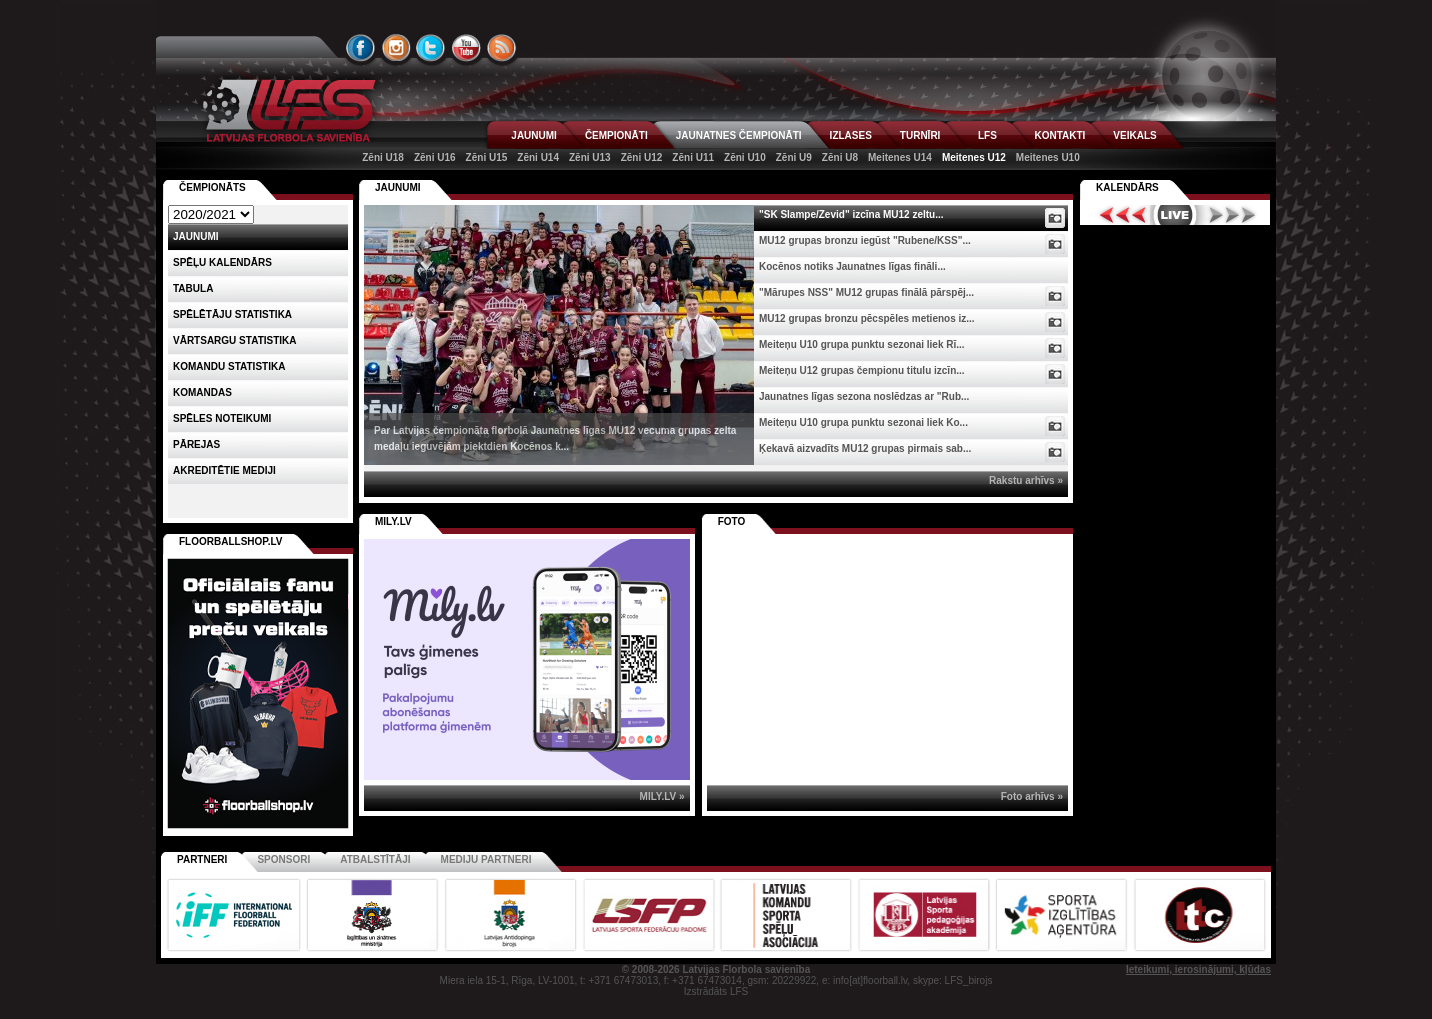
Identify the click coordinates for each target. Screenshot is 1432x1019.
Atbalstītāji (375, 859)
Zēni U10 (745, 157)
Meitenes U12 (974, 157)
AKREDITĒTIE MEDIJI (224, 470)
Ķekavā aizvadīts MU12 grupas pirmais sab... (865, 448)
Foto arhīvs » (1032, 796)
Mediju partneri (486, 859)
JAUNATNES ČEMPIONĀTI (739, 135)
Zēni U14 (538, 157)
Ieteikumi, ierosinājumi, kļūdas (1198, 969)
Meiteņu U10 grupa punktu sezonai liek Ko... (863, 422)
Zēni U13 (590, 157)
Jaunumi (398, 187)
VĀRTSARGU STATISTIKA (235, 340)
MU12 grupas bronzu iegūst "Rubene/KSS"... (865, 240)
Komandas (202, 392)
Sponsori (283, 859)
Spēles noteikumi (222, 418)
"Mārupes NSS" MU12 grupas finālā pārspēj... (866, 292)
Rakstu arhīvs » (1026, 480)
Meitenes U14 (900, 157)
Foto (732, 521)
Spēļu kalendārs (222, 262)
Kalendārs (1127, 187)
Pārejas (196, 444)
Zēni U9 (794, 157)
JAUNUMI (534, 135)
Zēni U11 (693, 157)
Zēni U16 (435, 157)
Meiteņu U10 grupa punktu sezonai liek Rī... (862, 344)
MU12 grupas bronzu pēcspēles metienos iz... (867, 318)
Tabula (193, 288)
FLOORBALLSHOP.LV (231, 541)
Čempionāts (212, 187)
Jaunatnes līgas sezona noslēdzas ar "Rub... (864, 396)
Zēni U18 (383, 157)
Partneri (202, 859)
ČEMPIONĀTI (616, 135)
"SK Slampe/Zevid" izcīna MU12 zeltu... (851, 214)
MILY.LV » (662, 796)
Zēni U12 (642, 157)
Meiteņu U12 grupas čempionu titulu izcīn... (862, 370)
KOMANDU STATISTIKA (229, 366)
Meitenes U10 (1048, 157)
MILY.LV (393, 521)
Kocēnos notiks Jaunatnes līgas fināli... (852, 266)
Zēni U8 (840, 157)
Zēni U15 (487, 157)
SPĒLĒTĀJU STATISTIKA (232, 314)
